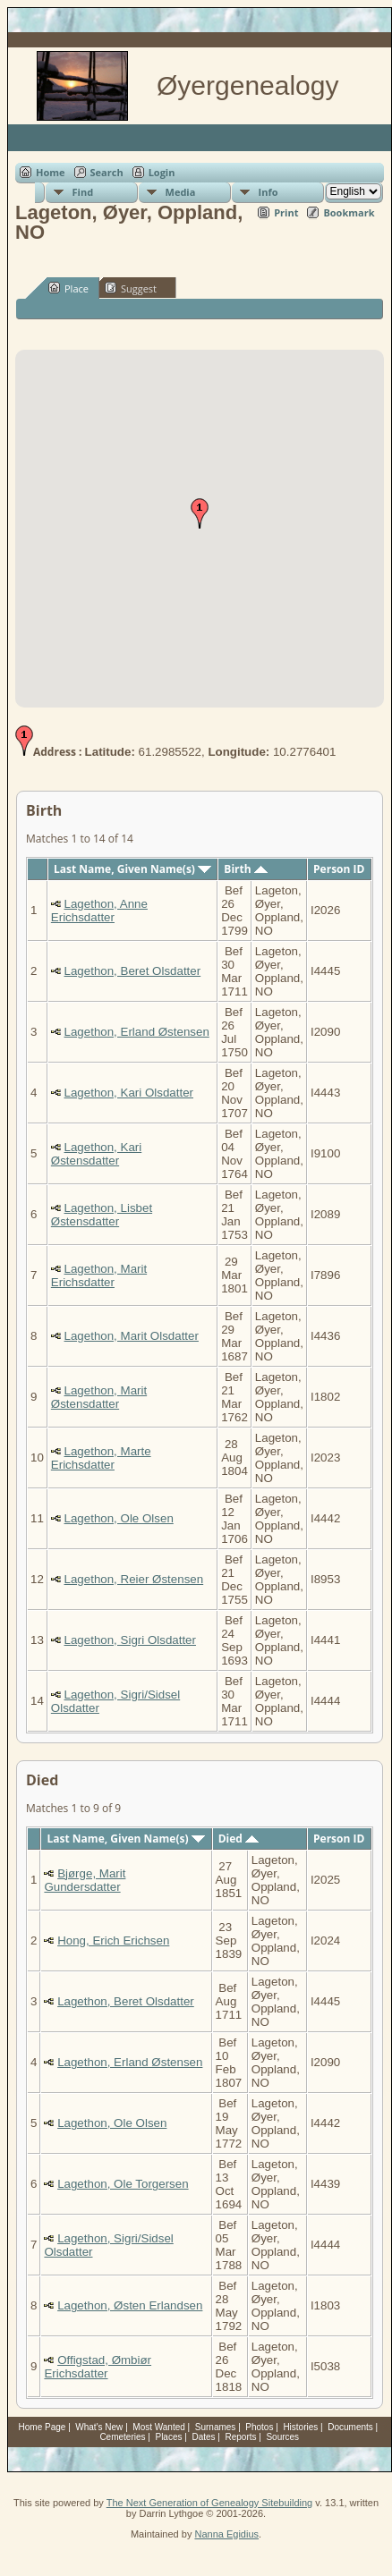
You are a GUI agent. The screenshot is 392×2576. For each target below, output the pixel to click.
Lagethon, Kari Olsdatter (128, 1092)
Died (238, 1838)
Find (83, 192)
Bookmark (348, 212)
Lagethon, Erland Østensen (136, 1031)
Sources (282, 2437)
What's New (99, 2427)
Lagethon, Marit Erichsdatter (99, 1275)
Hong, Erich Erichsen (113, 1940)
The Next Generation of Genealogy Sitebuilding (210, 2502)
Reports (240, 2437)
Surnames (215, 2427)
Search (107, 172)
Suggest (131, 288)
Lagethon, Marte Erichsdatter (101, 1458)
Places (168, 2437)
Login (162, 172)
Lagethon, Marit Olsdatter (131, 1336)
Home (50, 172)
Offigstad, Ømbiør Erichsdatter (97, 2366)
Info (268, 192)
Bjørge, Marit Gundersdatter (84, 1880)
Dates (203, 2437)
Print (286, 212)
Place (68, 288)
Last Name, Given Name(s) (132, 869)
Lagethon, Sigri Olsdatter (130, 1640)
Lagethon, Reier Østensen (134, 1579)
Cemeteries (122, 2437)
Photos (259, 2427)
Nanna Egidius (226, 2534)
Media (181, 192)
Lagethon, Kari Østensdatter (96, 1153)
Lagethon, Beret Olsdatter (132, 971)
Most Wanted (158, 2427)
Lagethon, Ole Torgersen (122, 2183)
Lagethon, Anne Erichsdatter (99, 910)
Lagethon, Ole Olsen (119, 1518)
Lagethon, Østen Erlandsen (129, 2305)
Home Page (42, 2427)
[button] (200, 513)
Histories (300, 2427)
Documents (350, 2427)
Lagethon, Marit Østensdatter (99, 1397)
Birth (245, 869)
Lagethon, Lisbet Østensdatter (101, 1214)
